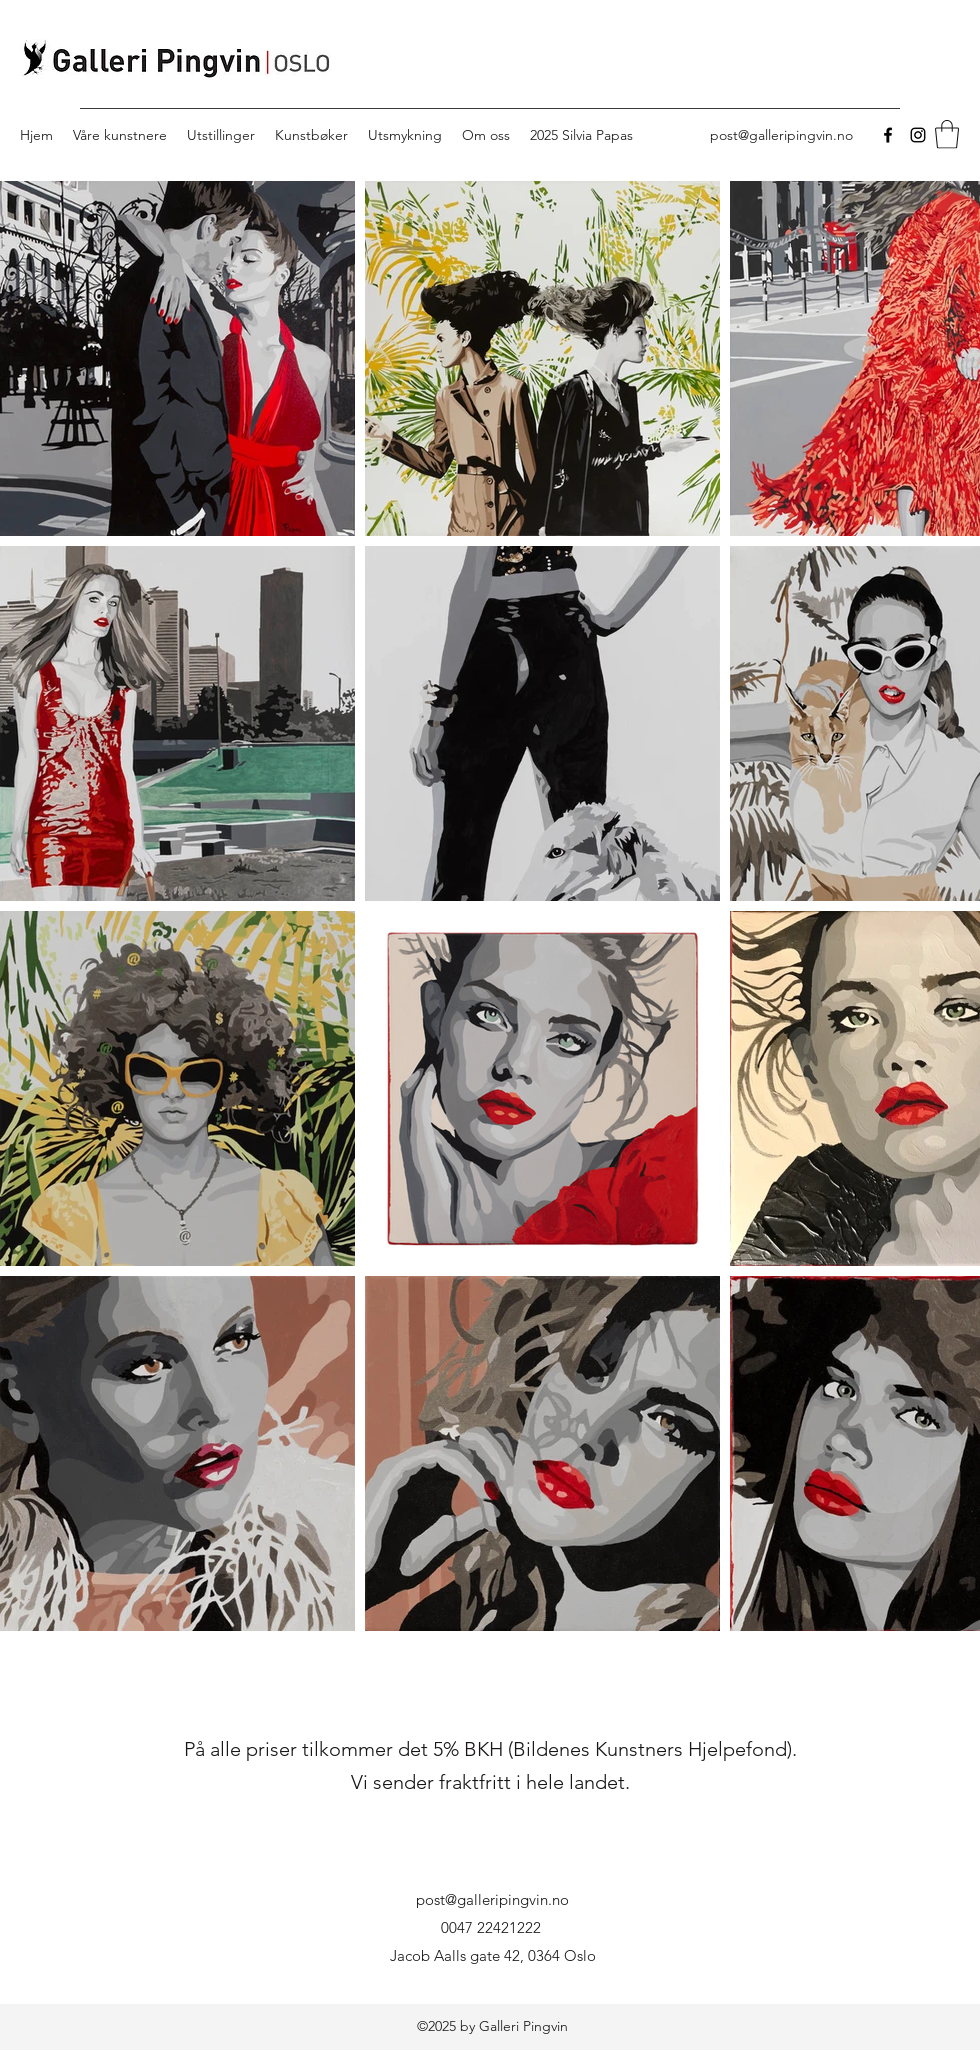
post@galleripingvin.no (781, 135)
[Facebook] (888, 135)
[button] (947, 134)
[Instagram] (918, 135)
